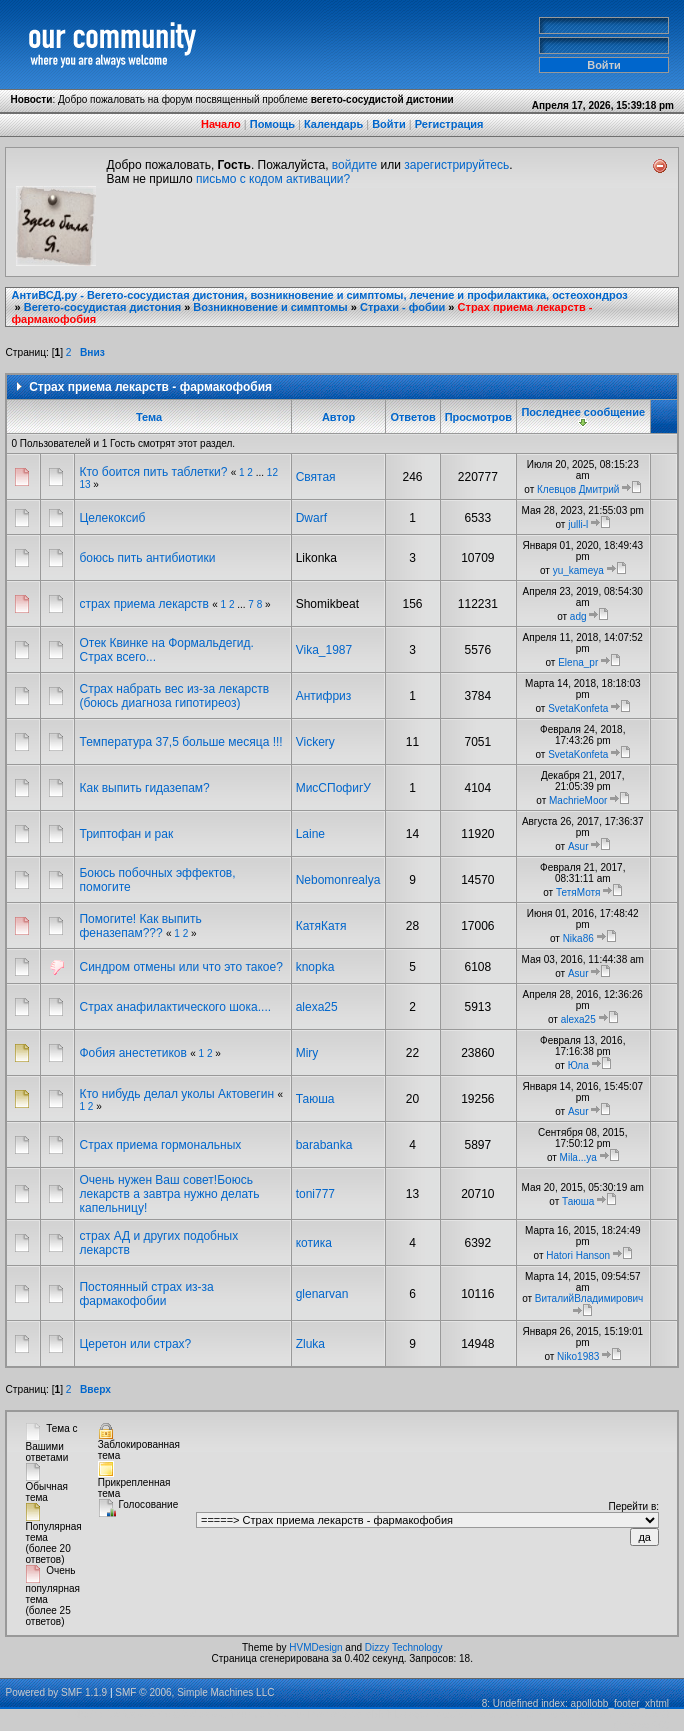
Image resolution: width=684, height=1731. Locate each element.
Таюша (315, 1099)
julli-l (578, 524)
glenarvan (322, 1294)
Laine (310, 834)
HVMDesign (315, 1647)
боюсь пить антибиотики (147, 558)
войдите (354, 165)
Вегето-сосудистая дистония (102, 307)
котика (314, 1243)
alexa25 (317, 1007)
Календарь (333, 124)
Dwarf (311, 518)
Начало (221, 124)
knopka (315, 967)
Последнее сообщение (583, 416)
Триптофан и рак (126, 834)
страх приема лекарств (145, 604)
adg (578, 616)
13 (84, 484)
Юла (578, 1065)
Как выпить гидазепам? (144, 788)
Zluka (310, 1344)
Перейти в (633, 1506)
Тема (149, 417)
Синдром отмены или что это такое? (180, 967)
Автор (338, 417)
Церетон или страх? (135, 1344)
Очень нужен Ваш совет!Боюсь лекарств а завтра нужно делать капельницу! (169, 1194)
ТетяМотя (578, 892)
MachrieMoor (578, 800)
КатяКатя (321, 926)
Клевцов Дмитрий (578, 489)
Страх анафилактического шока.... (175, 1007)
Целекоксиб (112, 518)
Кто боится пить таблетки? (153, 472)
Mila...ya (578, 1157)
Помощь (272, 124)
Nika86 (578, 938)
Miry (307, 1053)
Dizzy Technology (404, 1647)
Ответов (412, 417)
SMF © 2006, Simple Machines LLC (194, 1692)
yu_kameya (578, 570)
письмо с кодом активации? (273, 179)
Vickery (315, 742)
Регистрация (449, 124)
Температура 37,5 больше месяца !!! (180, 742)
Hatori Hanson (578, 1255)
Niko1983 (578, 1356)
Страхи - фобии (402, 307)
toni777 (315, 1194)
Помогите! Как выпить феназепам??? (140, 926)
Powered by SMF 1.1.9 (56, 1692)
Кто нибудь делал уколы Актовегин (178, 1094)
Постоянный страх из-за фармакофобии (146, 1294)
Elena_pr (578, 662)
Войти (389, 124)
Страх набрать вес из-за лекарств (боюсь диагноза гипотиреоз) (174, 696)
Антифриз (324, 696)
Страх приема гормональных (160, 1145)
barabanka (324, 1145)
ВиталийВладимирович (589, 1298)
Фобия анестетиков (132, 1053)
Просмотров (478, 417)
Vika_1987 (324, 650)
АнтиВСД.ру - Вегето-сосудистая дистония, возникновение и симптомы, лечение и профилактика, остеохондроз (319, 295)
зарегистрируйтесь (456, 165)
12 (272, 472)
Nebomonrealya (338, 880)
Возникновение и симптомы (270, 307)
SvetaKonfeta (578, 708)
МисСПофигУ (333, 788)
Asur (578, 846)
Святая (316, 477)
